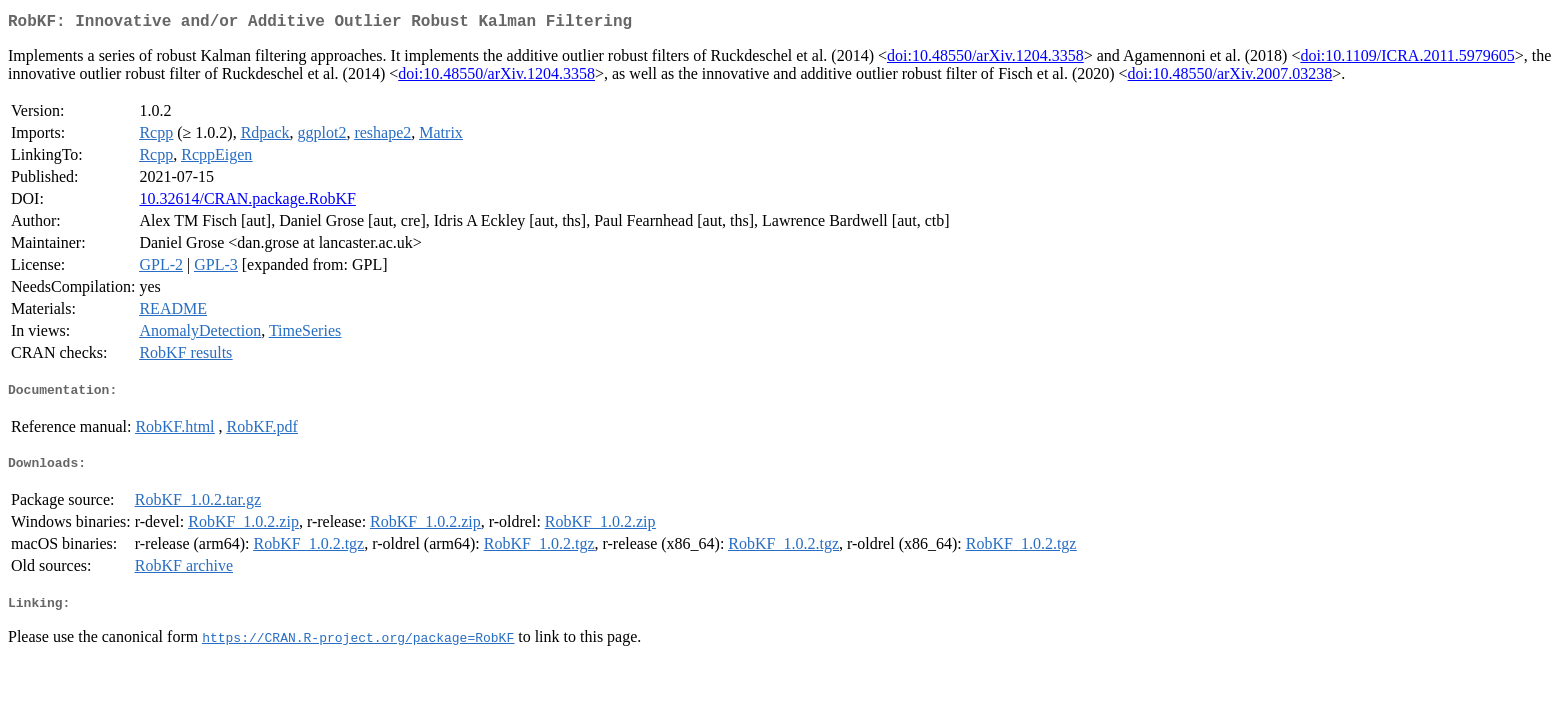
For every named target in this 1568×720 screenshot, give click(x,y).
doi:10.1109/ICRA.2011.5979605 (1407, 59)
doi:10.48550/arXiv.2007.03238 (1230, 77)
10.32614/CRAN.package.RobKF (247, 202)
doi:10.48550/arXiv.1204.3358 (985, 59)
